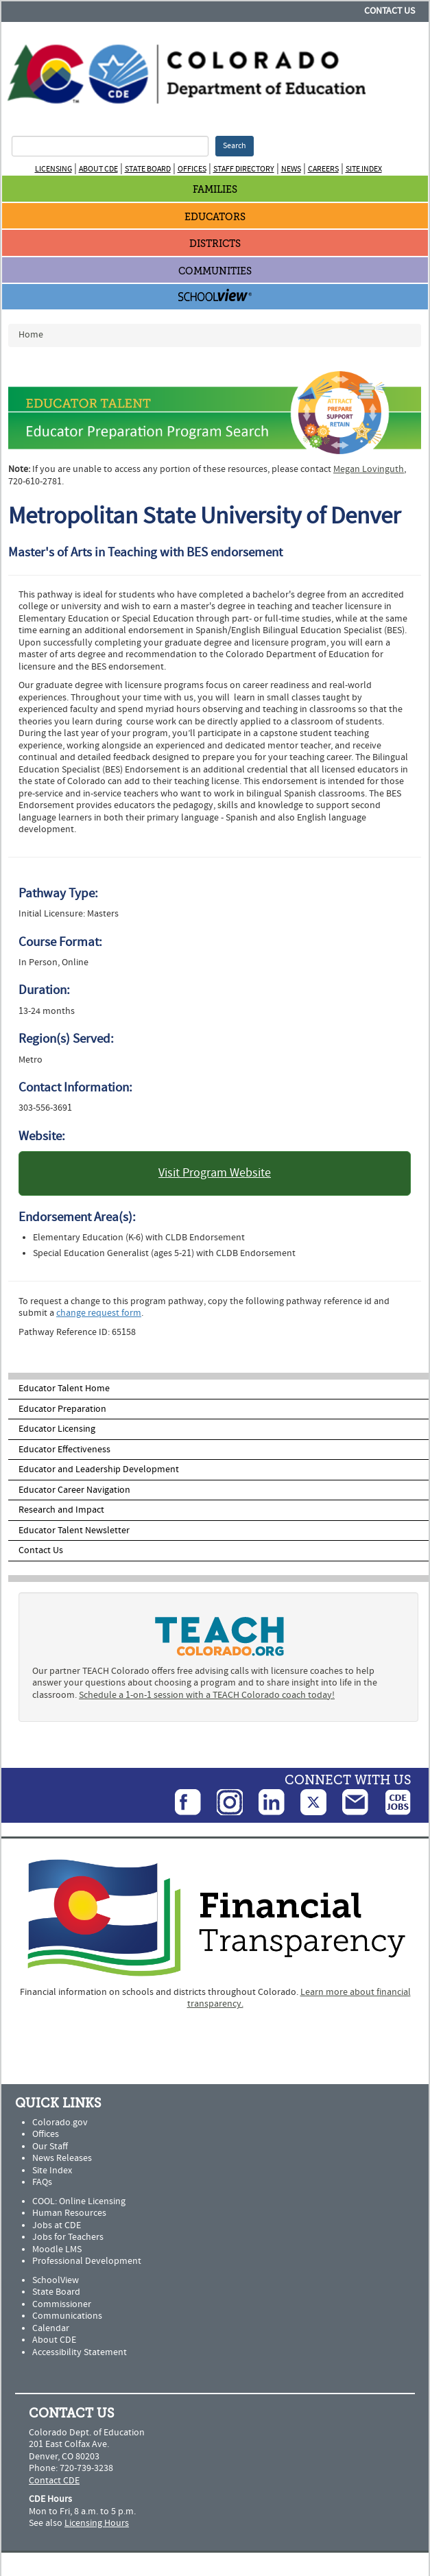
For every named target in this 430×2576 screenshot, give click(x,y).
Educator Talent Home (64, 1388)
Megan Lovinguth (368, 469)
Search (234, 146)
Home (31, 335)
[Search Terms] (110, 146)
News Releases (62, 2158)
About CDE (98, 169)
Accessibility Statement (79, 2352)
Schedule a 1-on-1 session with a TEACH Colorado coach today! (207, 1695)
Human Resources (69, 2213)
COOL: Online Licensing (79, 2201)
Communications (67, 2316)
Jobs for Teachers (68, 2237)
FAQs (42, 2182)
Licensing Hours (96, 2523)
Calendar (50, 2328)
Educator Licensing (57, 1429)
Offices (192, 169)
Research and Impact (61, 1510)
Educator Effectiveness (64, 1449)
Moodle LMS (57, 2249)
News (291, 169)
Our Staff (50, 2146)
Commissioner (61, 2304)
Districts (215, 244)
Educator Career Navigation (74, 1490)
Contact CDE (54, 2480)
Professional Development (86, 2261)
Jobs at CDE (56, 2225)
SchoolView (55, 2280)
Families (215, 190)
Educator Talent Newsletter (74, 1530)
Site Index (364, 169)
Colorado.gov (60, 2122)
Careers (323, 169)
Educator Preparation (62, 1409)
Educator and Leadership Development (99, 1469)
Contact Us (389, 11)
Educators (215, 217)
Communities (215, 271)
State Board (148, 169)
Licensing (53, 169)
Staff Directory (243, 169)
